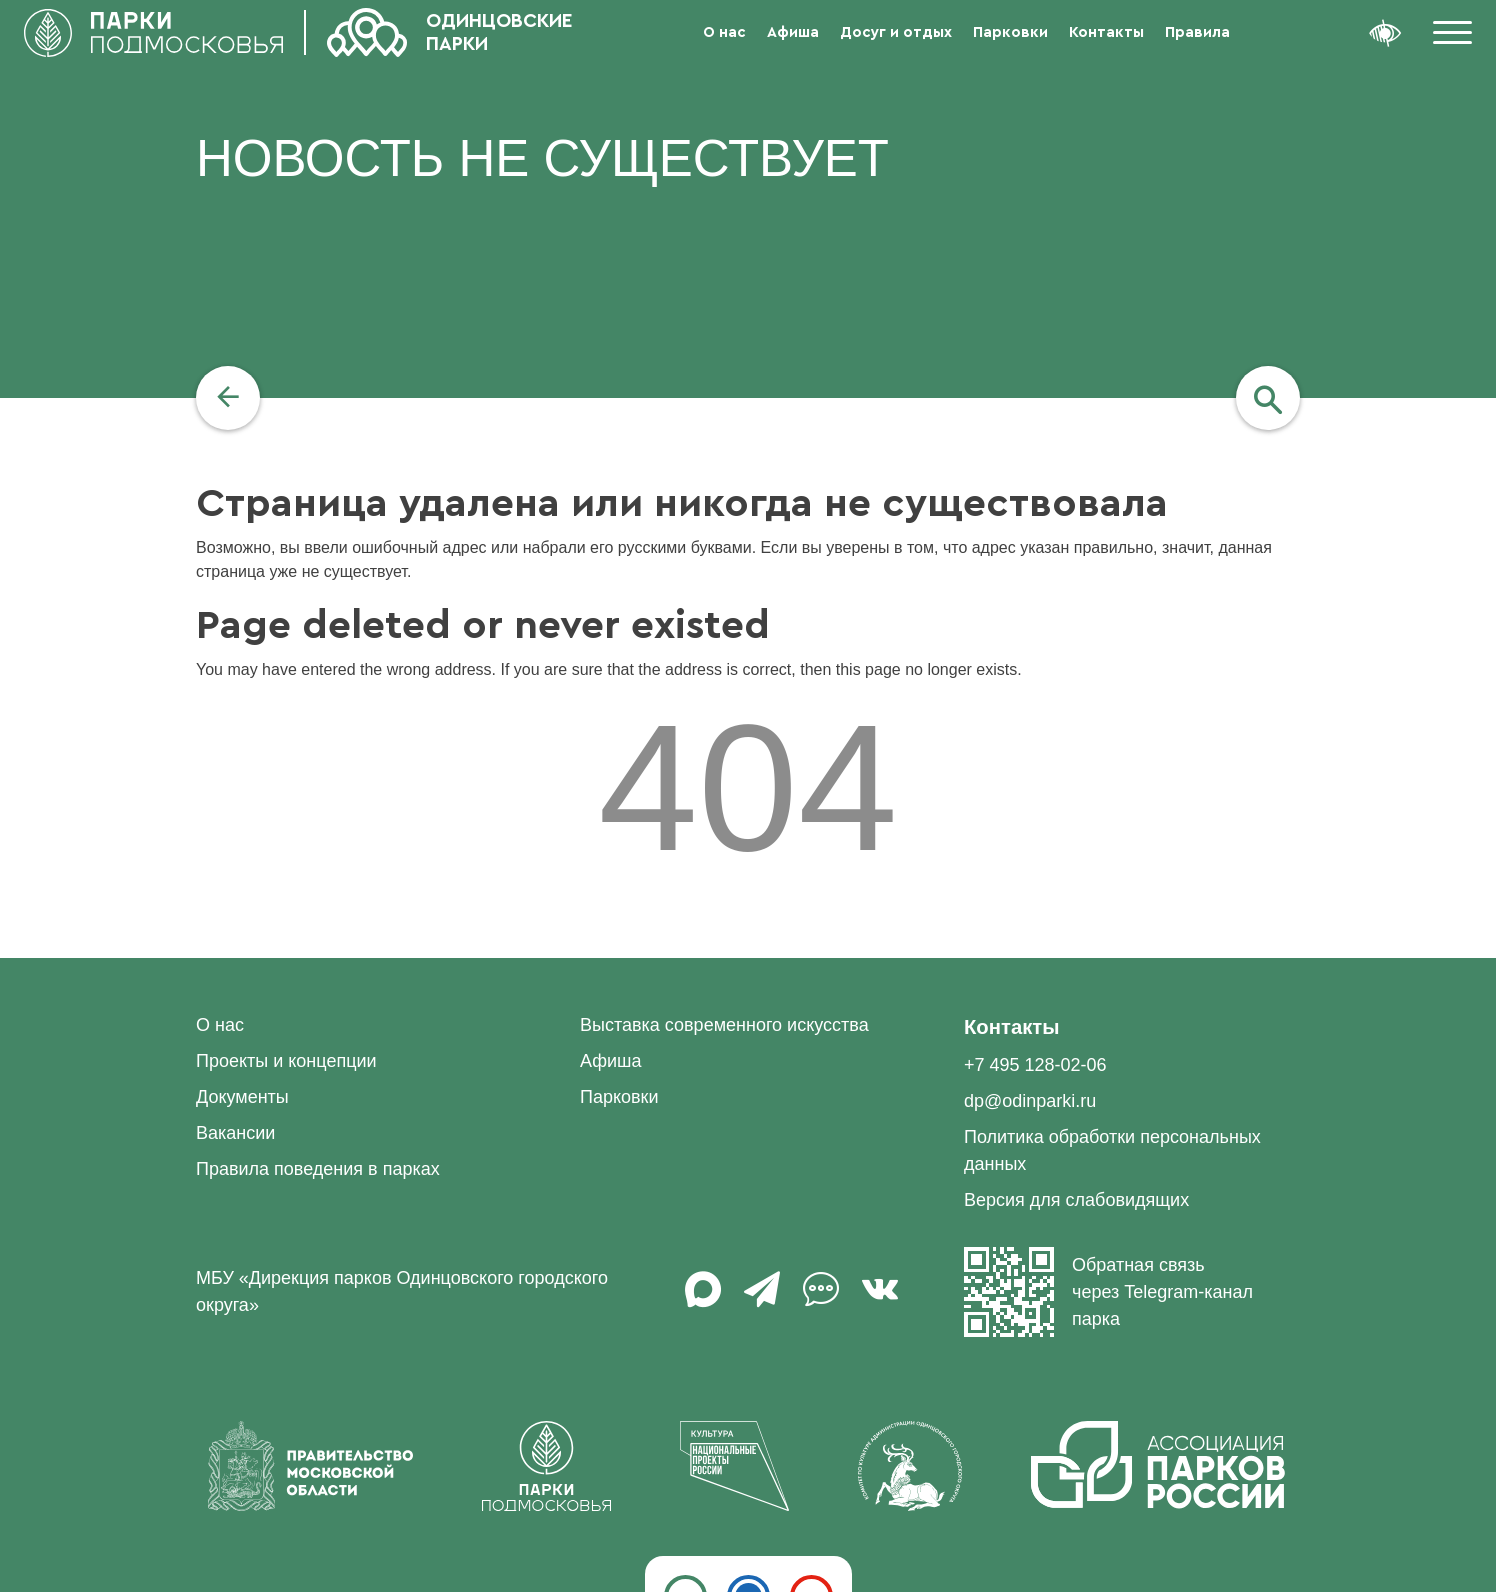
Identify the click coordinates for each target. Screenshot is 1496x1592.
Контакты (1106, 32)
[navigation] (228, 398)
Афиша (793, 32)
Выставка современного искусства (724, 1025)
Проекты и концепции (286, 1061)
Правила (1197, 32)
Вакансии (235, 1133)
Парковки (1010, 32)
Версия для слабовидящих (1076, 1200)
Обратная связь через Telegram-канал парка (1108, 1292)
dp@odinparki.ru (1030, 1101)
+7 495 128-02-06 (1035, 1065)
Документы (242, 1097)
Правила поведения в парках (318, 1169)
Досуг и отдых (896, 32)
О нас (724, 32)
